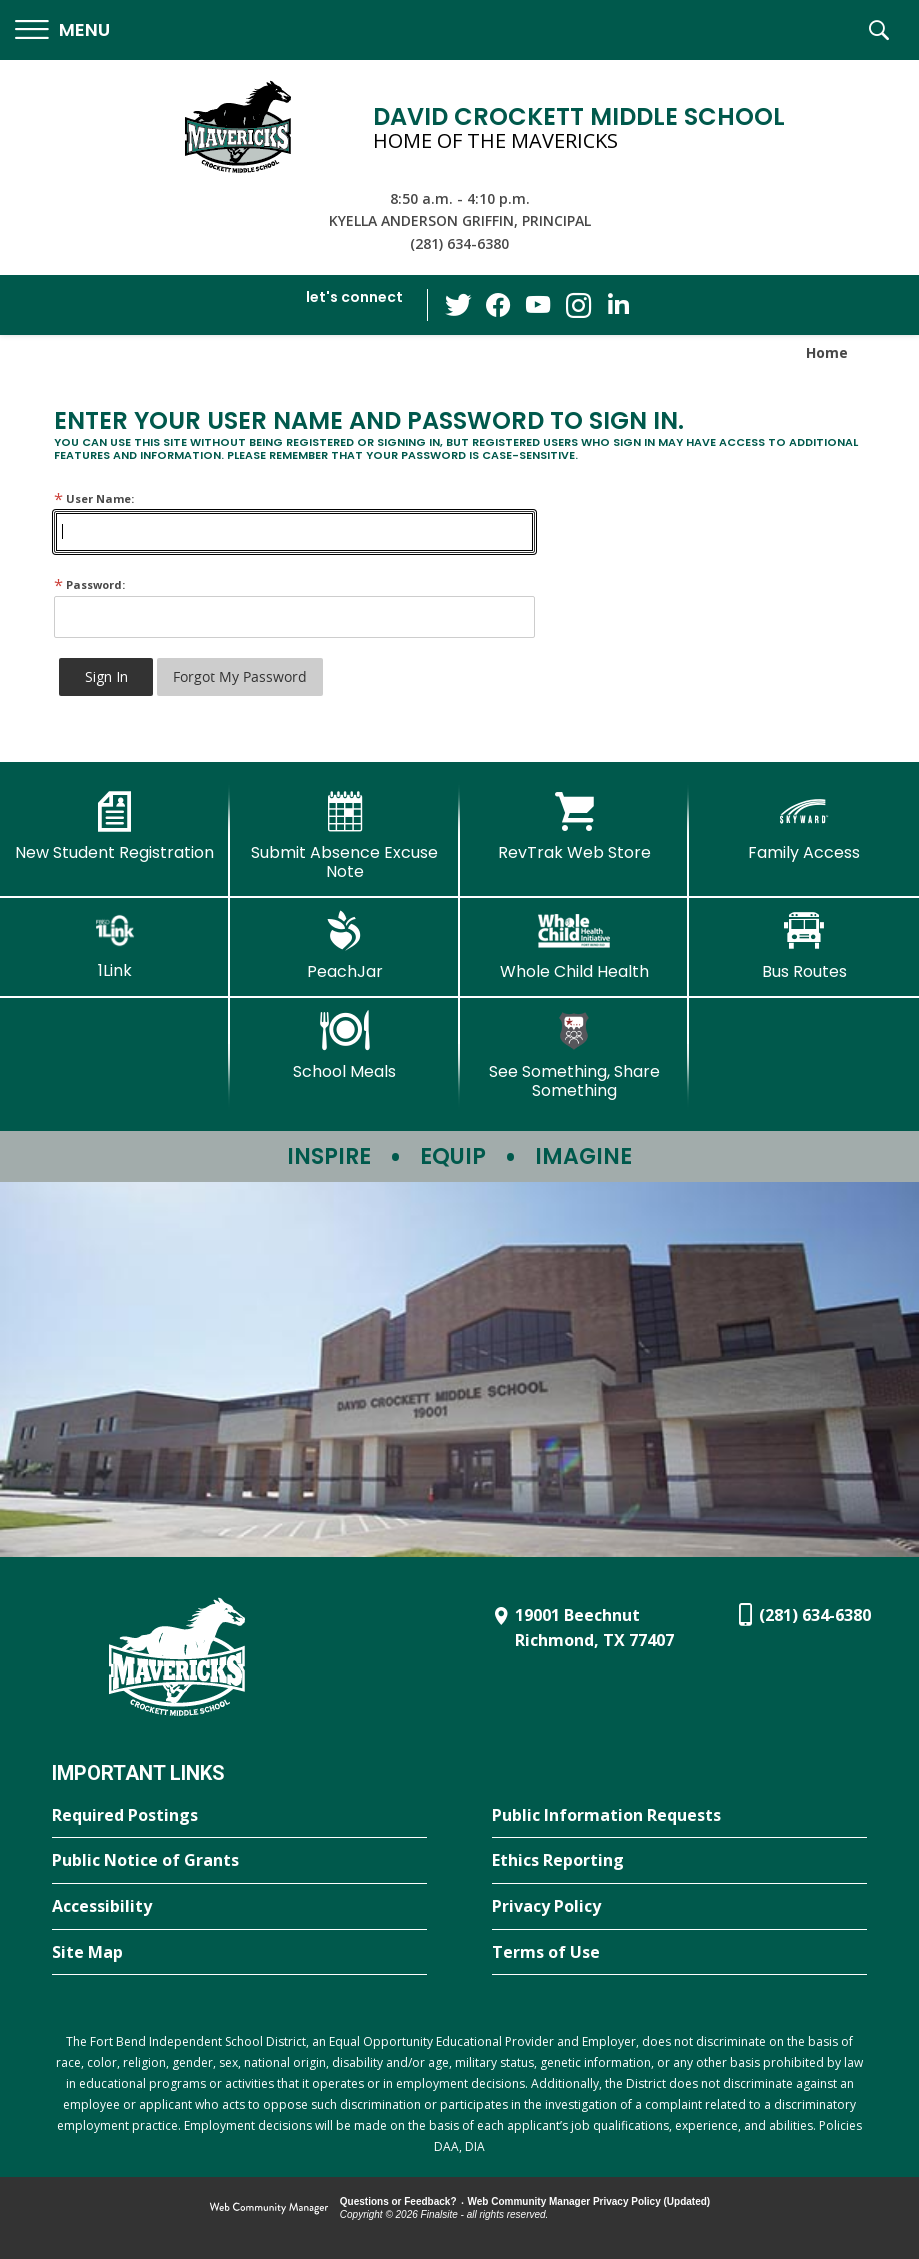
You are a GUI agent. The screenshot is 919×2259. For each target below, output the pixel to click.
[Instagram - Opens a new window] (578, 305)
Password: (89, 584)
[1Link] (115, 945)
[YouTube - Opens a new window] (538, 304)
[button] (62, 30)
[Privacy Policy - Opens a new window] (679, 1907)
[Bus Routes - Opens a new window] (804, 946)
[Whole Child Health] (575, 946)
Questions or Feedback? (398, 2201)
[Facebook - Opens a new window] (498, 305)
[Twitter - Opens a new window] (458, 304)
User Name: (94, 498)
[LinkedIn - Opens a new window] (618, 303)
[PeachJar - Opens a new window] (345, 946)
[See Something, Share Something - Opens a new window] (575, 1055)
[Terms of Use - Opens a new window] (679, 1953)
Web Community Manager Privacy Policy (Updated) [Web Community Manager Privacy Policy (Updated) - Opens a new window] (589, 2201)
